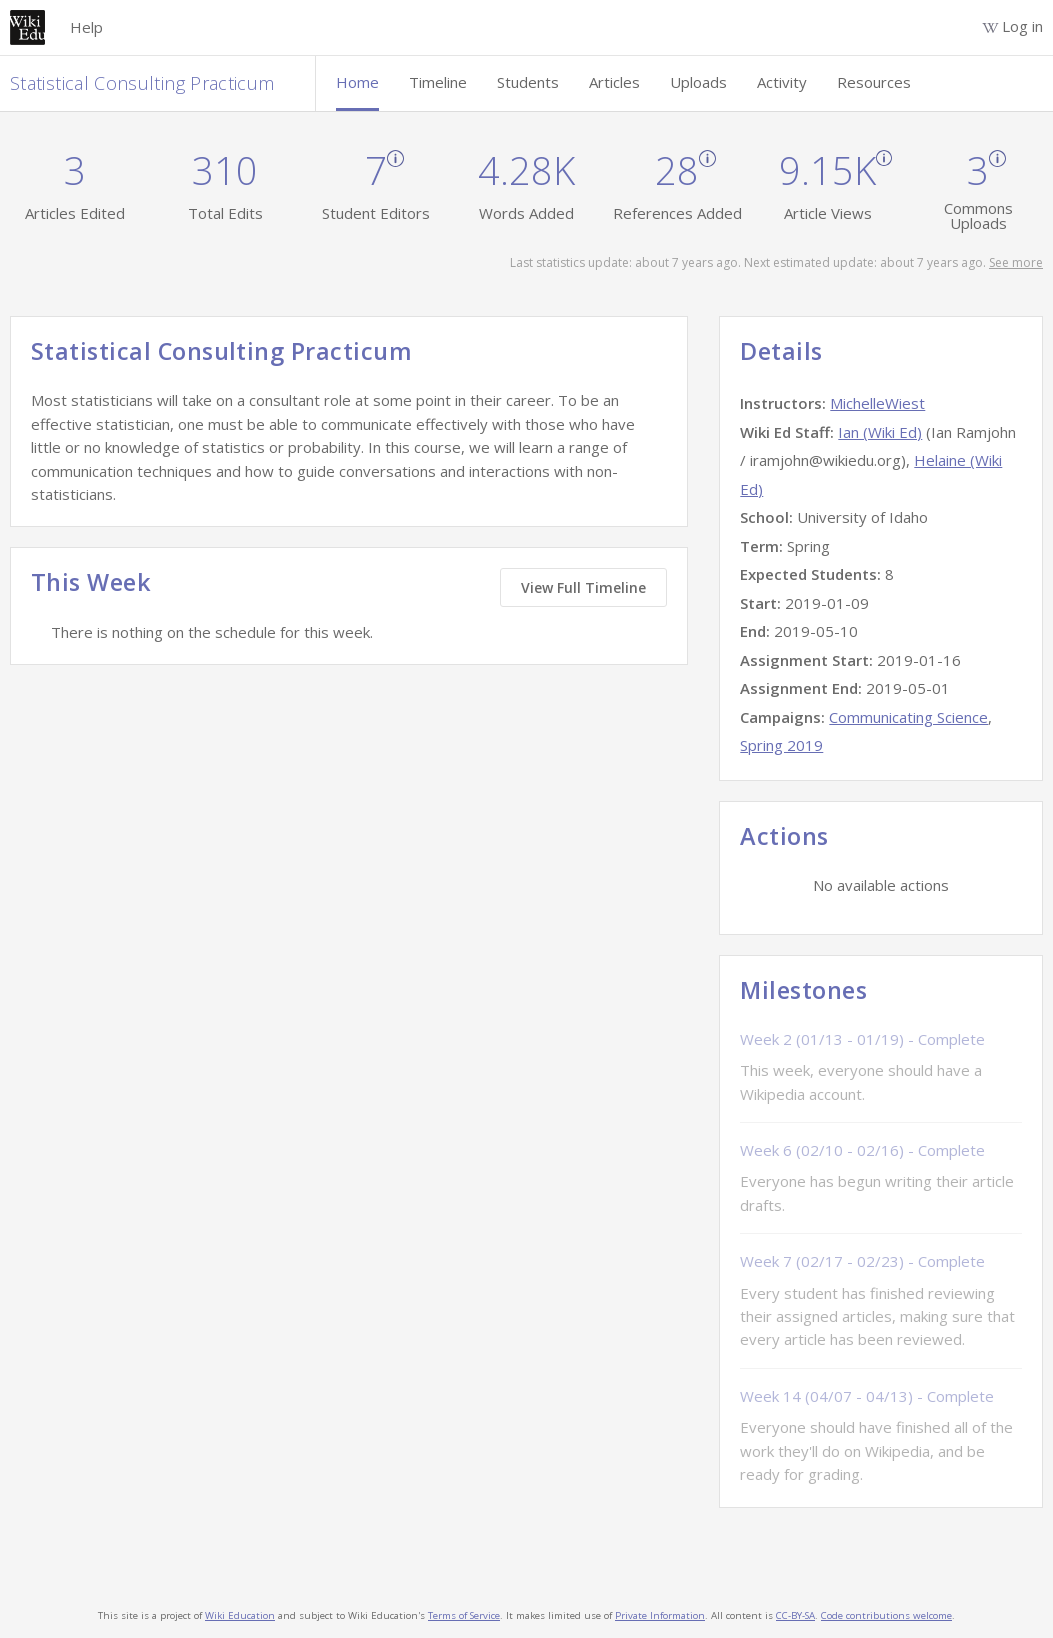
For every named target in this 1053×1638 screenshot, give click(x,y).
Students (528, 82)
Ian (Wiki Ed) (880, 432)
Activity (782, 82)
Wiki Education (240, 1615)
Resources (874, 82)
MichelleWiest (877, 403)
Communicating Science (908, 717)
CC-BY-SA (795, 1615)
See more (1016, 262)
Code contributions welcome (886, 1615)
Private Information (660, 1615)
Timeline (438, 82)
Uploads (698, 82)
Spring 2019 (781, 745)
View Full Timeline (583, 587)
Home (357, 82)
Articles (614, 82)
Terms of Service (464, 1615)
